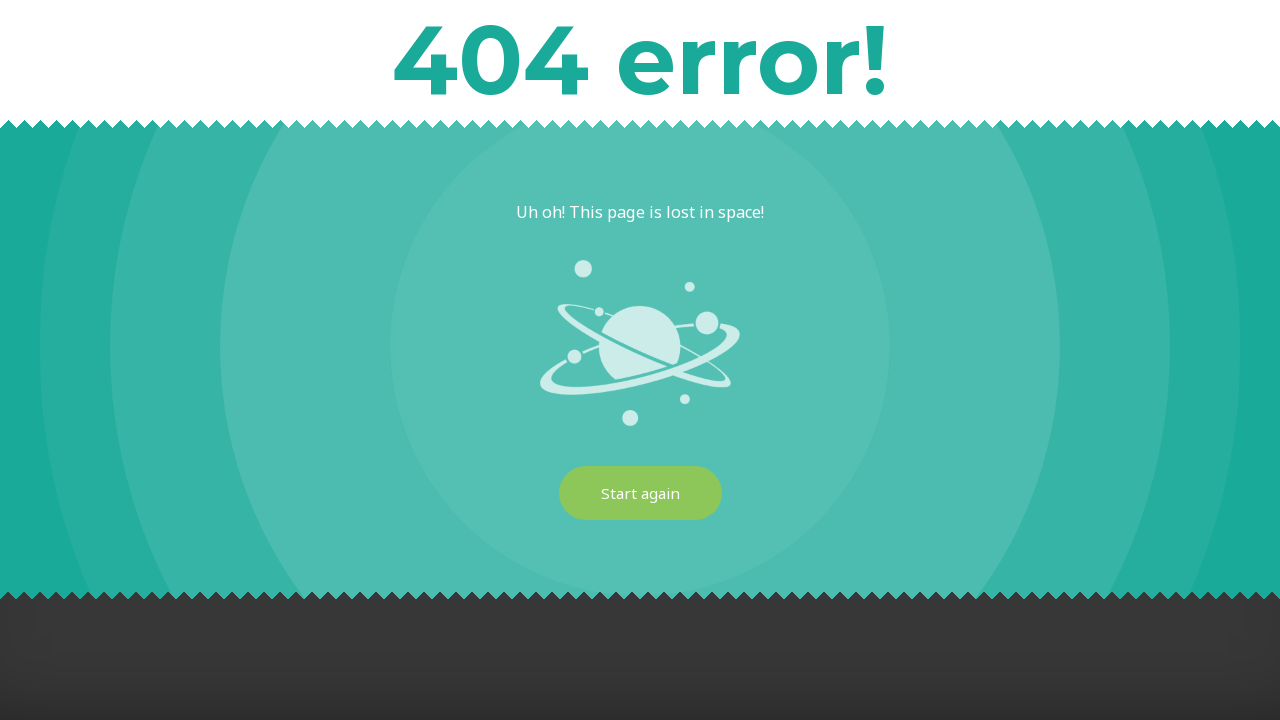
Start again (640, 493)
